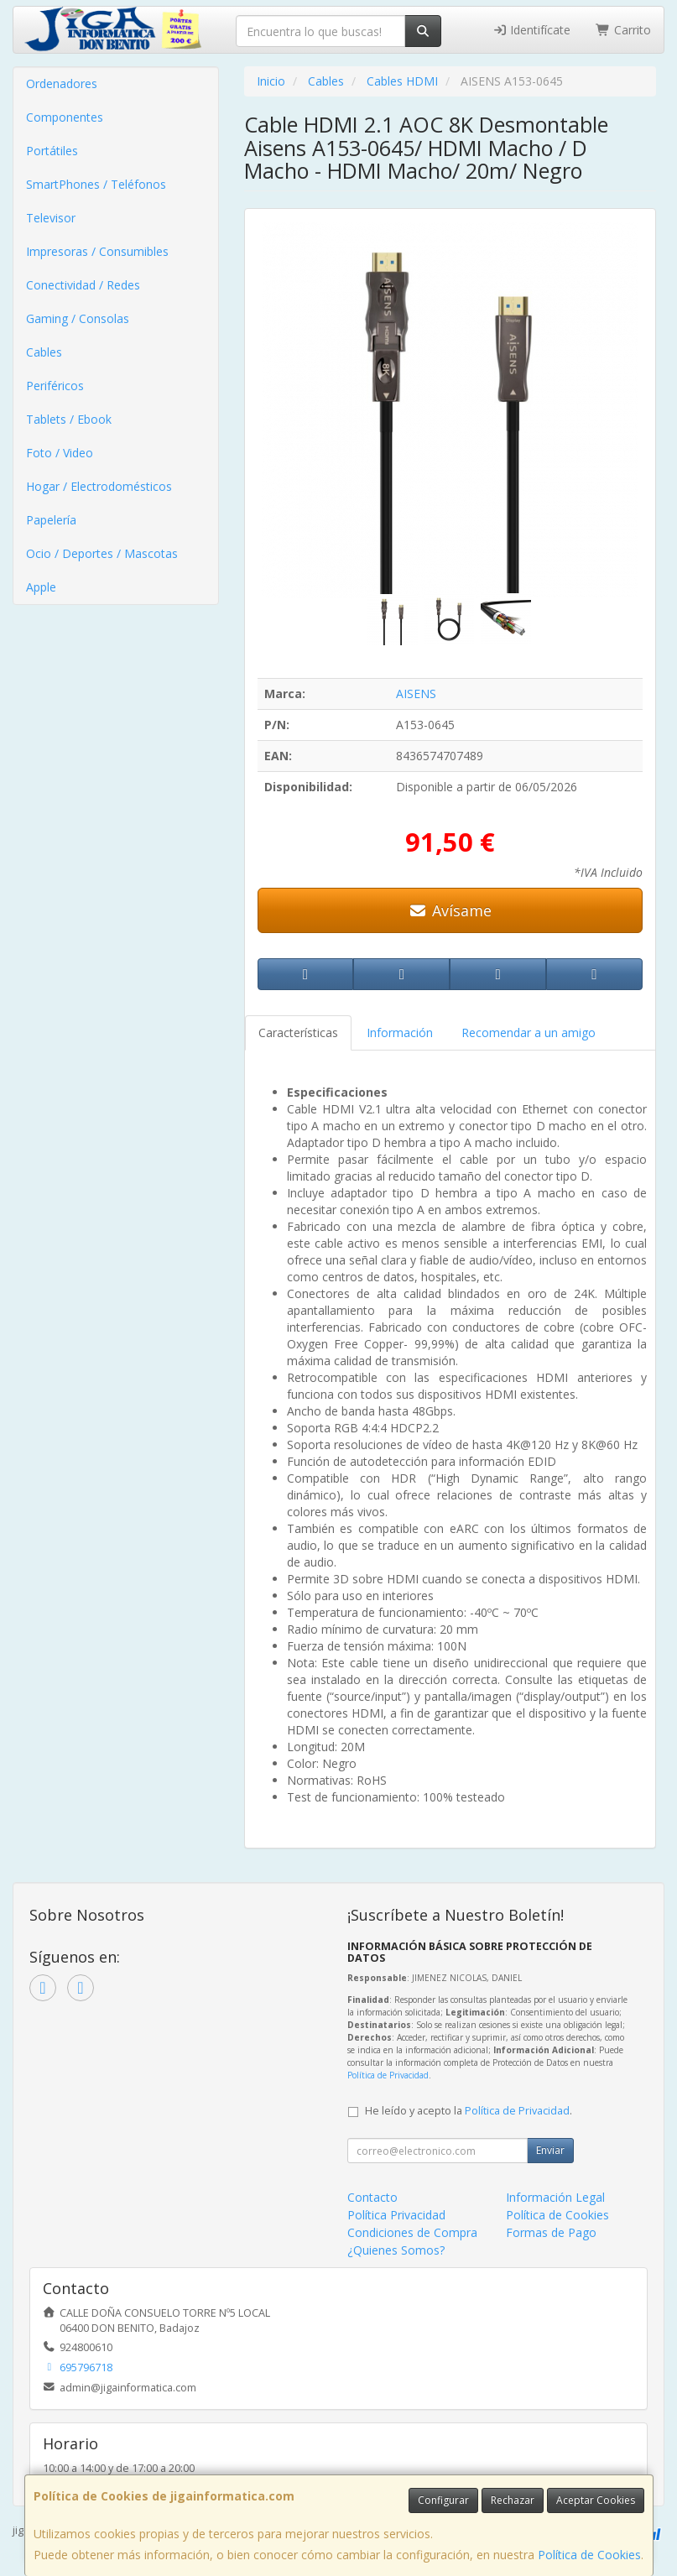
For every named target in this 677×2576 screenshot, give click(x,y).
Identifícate (531, 30)
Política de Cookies (589, 2555)
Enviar (550, 2150)
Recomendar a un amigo (528, 1032)
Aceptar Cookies (595, 2500)
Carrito (623, 30)
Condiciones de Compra (412, 2232)
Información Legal (555, 2197)
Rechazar (512, 2500)
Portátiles (52, 151)
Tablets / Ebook (69, 419)
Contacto (372, 2197)
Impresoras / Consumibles (97, 251)
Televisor (51, 218)
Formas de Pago (551, 2232)
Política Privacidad (396, 2215)
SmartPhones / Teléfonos (96, 184)
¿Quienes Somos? (396, 2250)
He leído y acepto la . (468, 2111)
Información (400, 1032)
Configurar (443, 2500)
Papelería (51, 520)
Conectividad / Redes (83, 285)
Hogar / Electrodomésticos (99, 486)
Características (298, 1032)
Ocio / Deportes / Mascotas (102, 553)
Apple (41, 587)
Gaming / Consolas (77, 318)
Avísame (450, 910)
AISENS (416, 693)
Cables (44, 352)
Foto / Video (59, 453)
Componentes (64, 117)
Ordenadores (61, 83)
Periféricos (55, 386)
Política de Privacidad (388, 2075)
